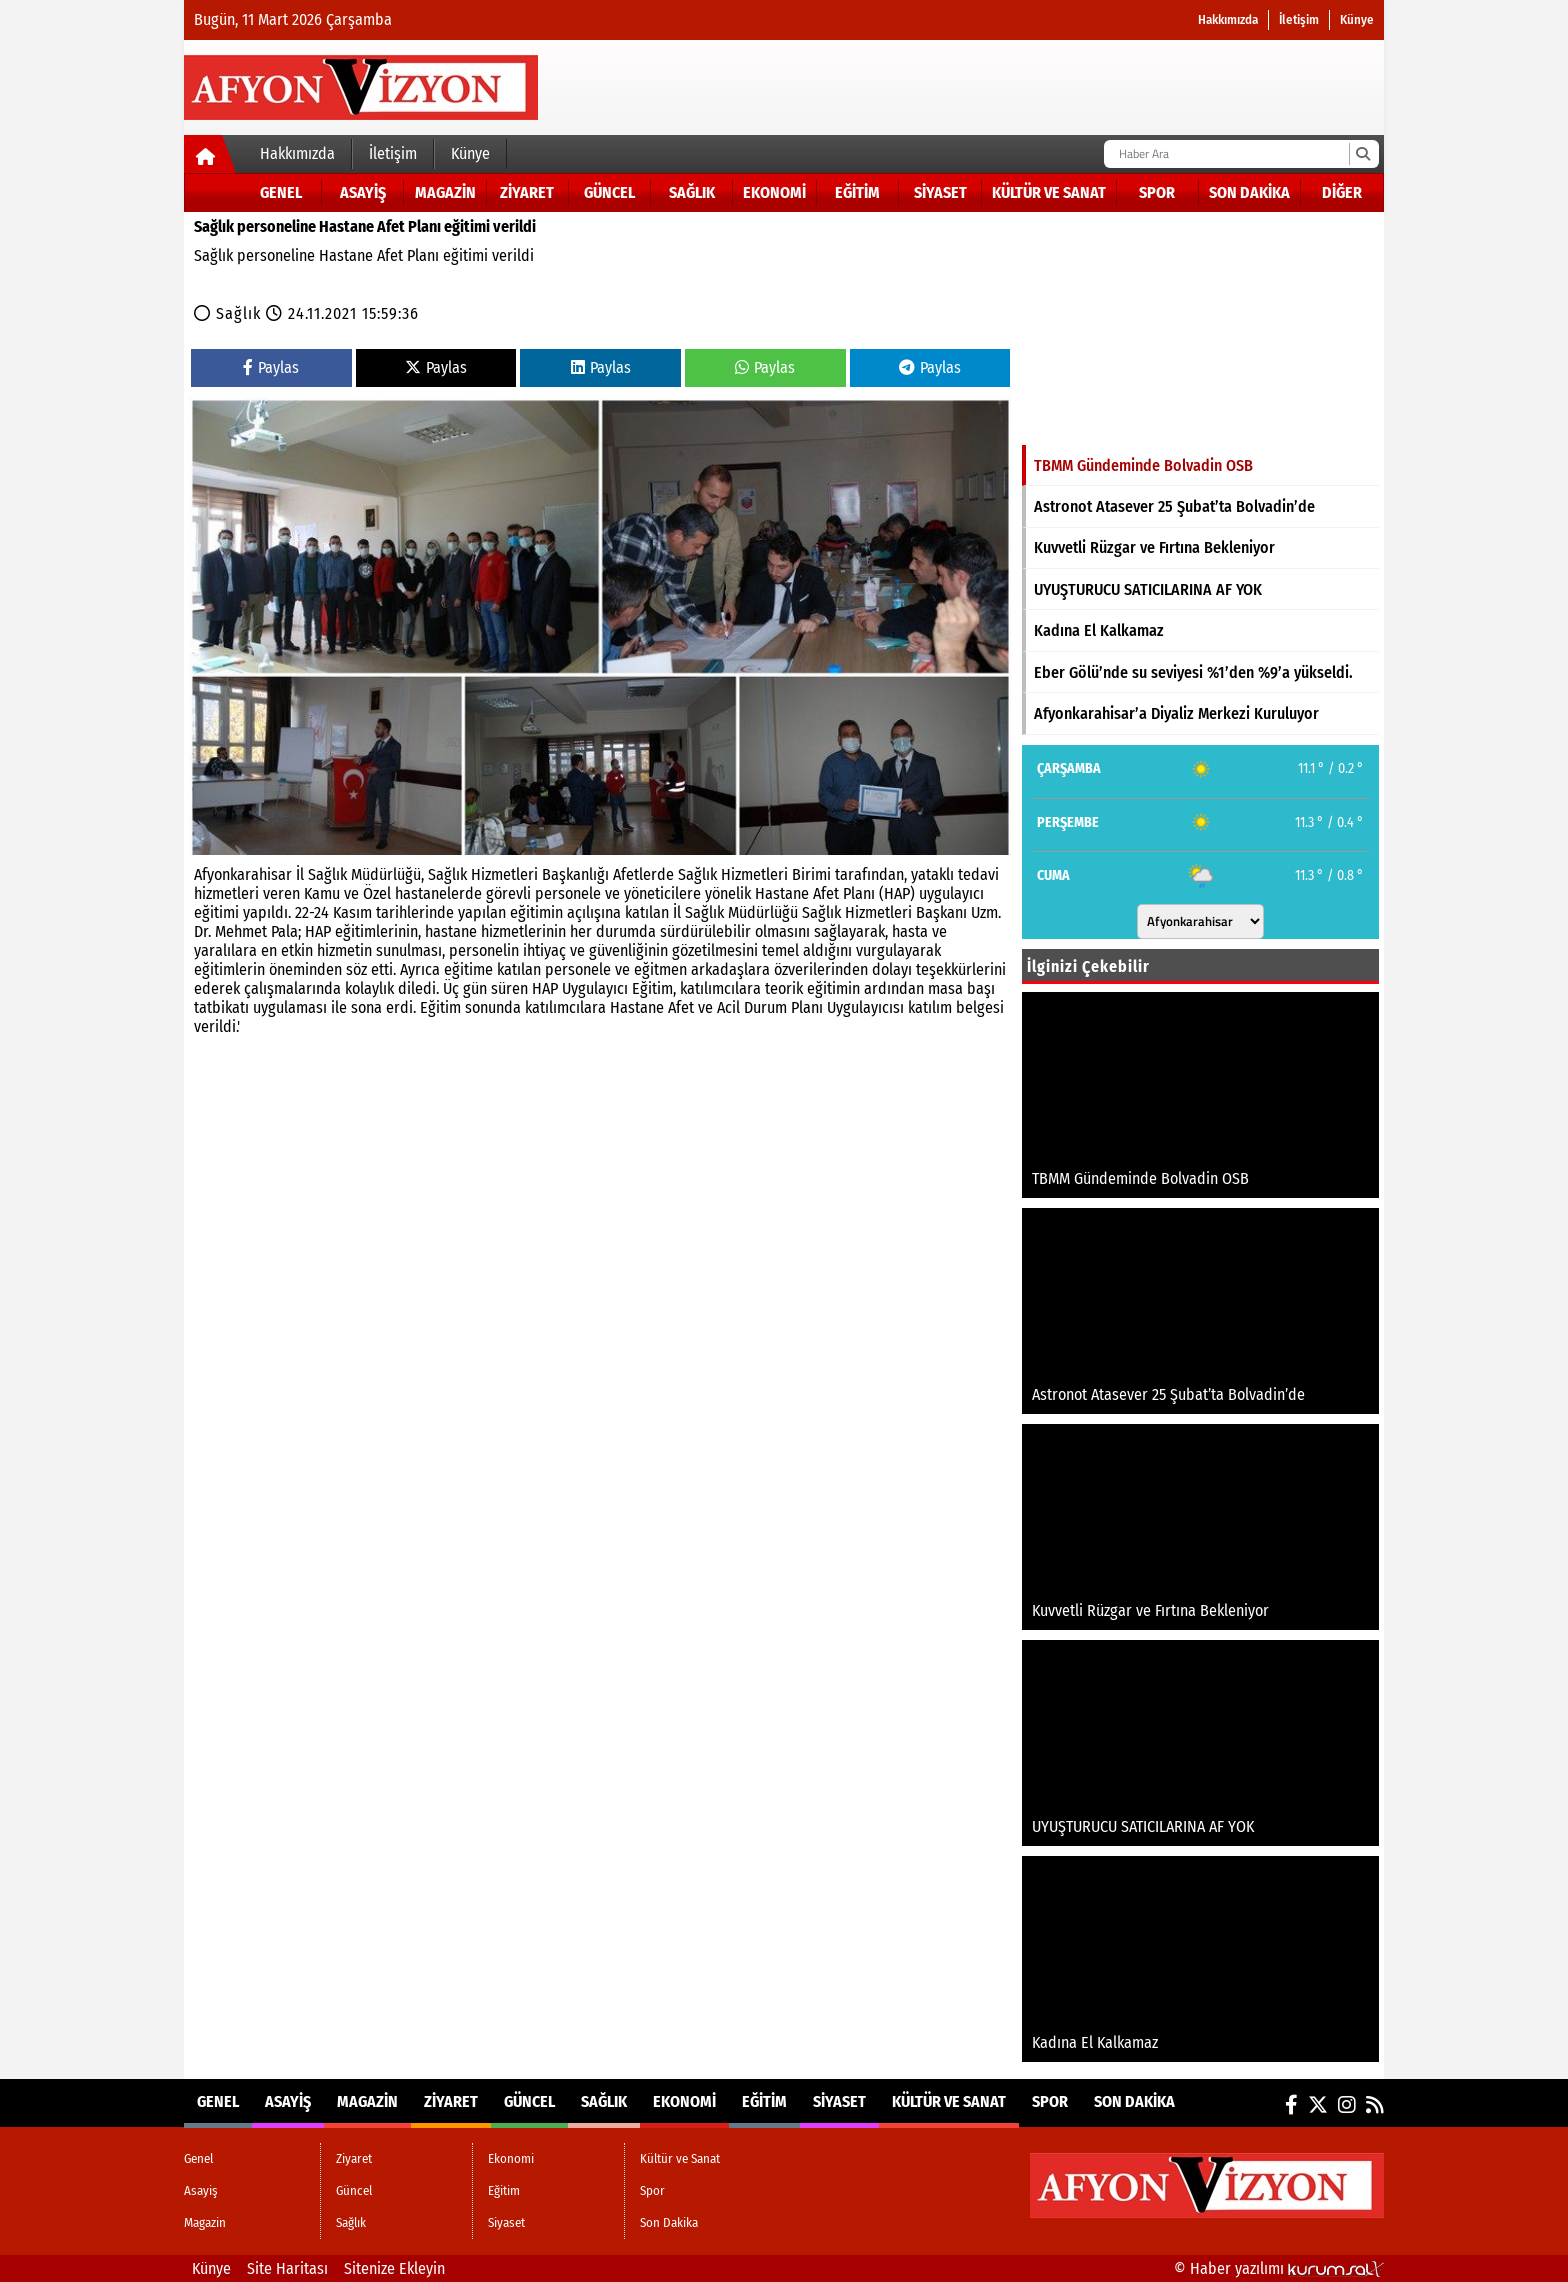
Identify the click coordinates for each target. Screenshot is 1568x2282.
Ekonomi (774, 192)
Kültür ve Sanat (1049, 192)
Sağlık (692, 192)
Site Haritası (287, 2268)
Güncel (609, 192)
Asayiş (363, 192)
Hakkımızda (1228, 19)
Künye (1357, 19)
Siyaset (940, 192)
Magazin (445, 192)
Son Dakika (1249, 192)
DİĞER (1342, 192)
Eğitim (857, 192)
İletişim (1299, 19)
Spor (1157, 192)
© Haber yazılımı (1279, 2268)
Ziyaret (527, 192)
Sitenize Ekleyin (394, 2268)
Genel (281, 192)
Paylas (271, 367)
